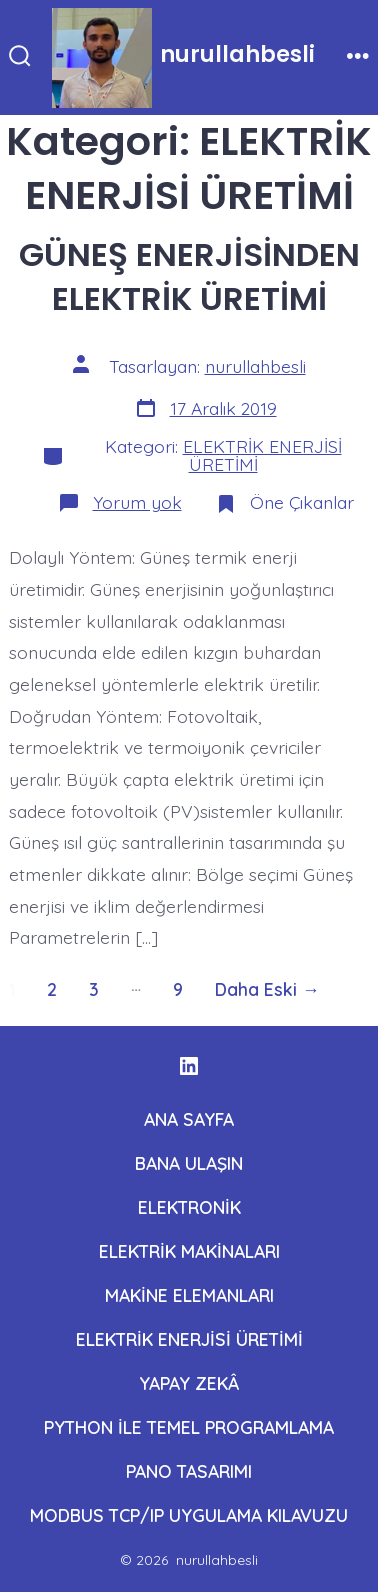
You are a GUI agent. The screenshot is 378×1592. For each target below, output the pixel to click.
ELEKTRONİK (189, 1207)
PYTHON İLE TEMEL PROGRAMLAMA (189, 1427)
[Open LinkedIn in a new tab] (189, 1066)
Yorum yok (137, 502)
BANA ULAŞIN (189, 1163)
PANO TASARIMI (189, 1471)
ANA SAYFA (189, 1119)
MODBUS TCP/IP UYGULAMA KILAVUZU (189, 1515)
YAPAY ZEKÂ (189, 1383)
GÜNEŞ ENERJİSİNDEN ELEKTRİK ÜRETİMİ (189, 276)
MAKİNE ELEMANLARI (189, 1295)
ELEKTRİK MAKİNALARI (189, 1251)
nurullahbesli (255, 366)
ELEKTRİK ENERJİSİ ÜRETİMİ (262, 455)
